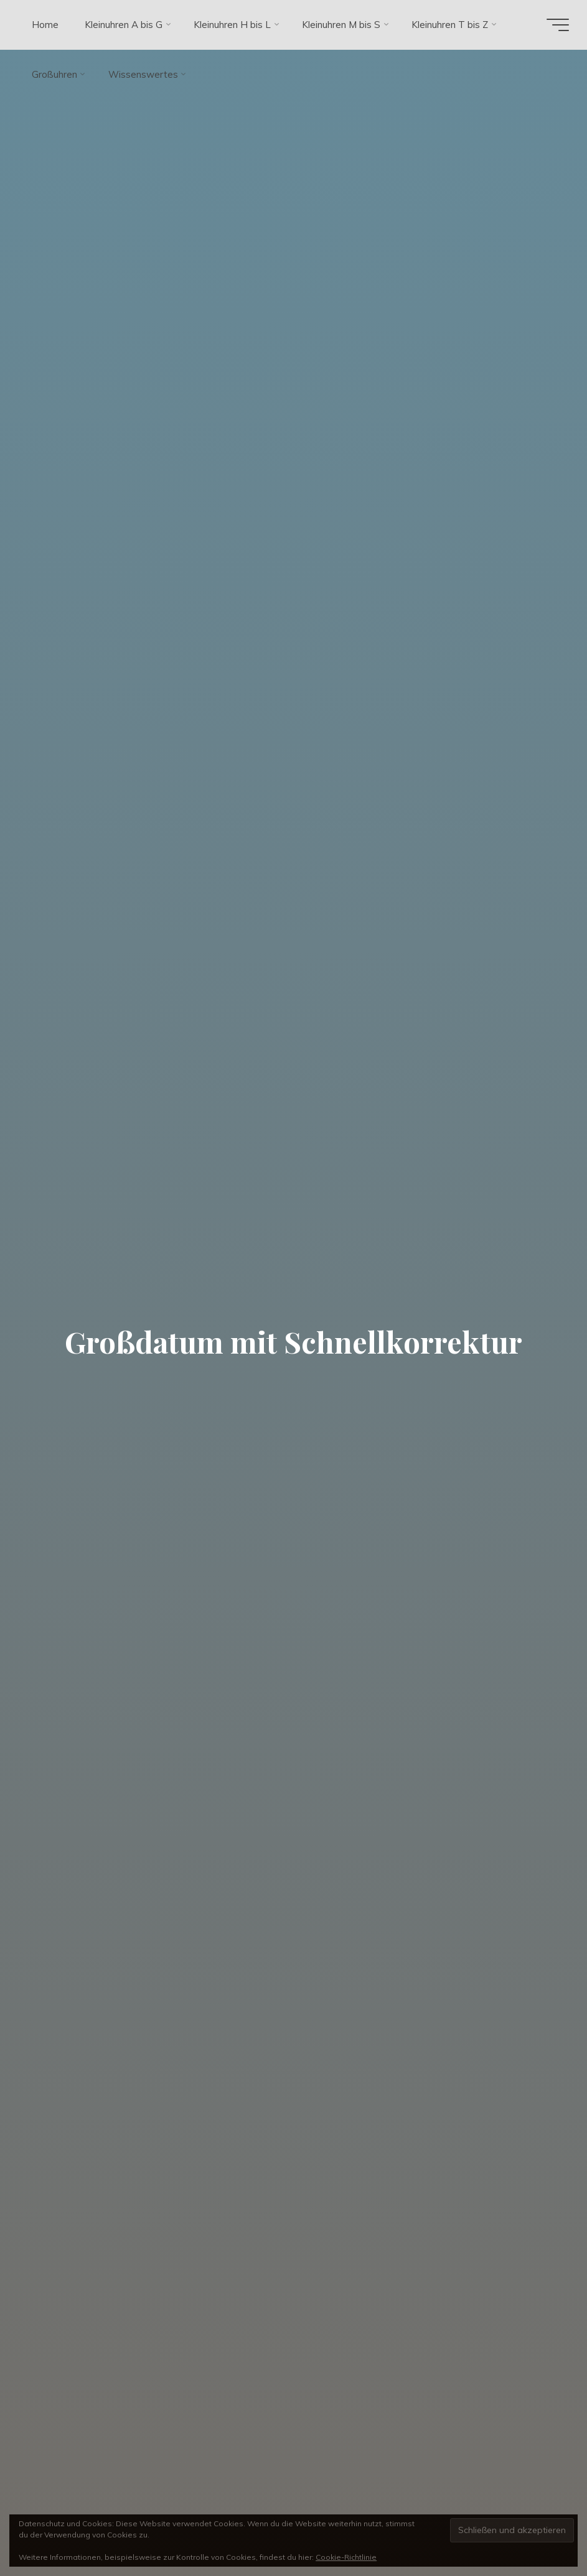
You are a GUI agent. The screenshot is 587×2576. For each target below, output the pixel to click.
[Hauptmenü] (557, 25)
